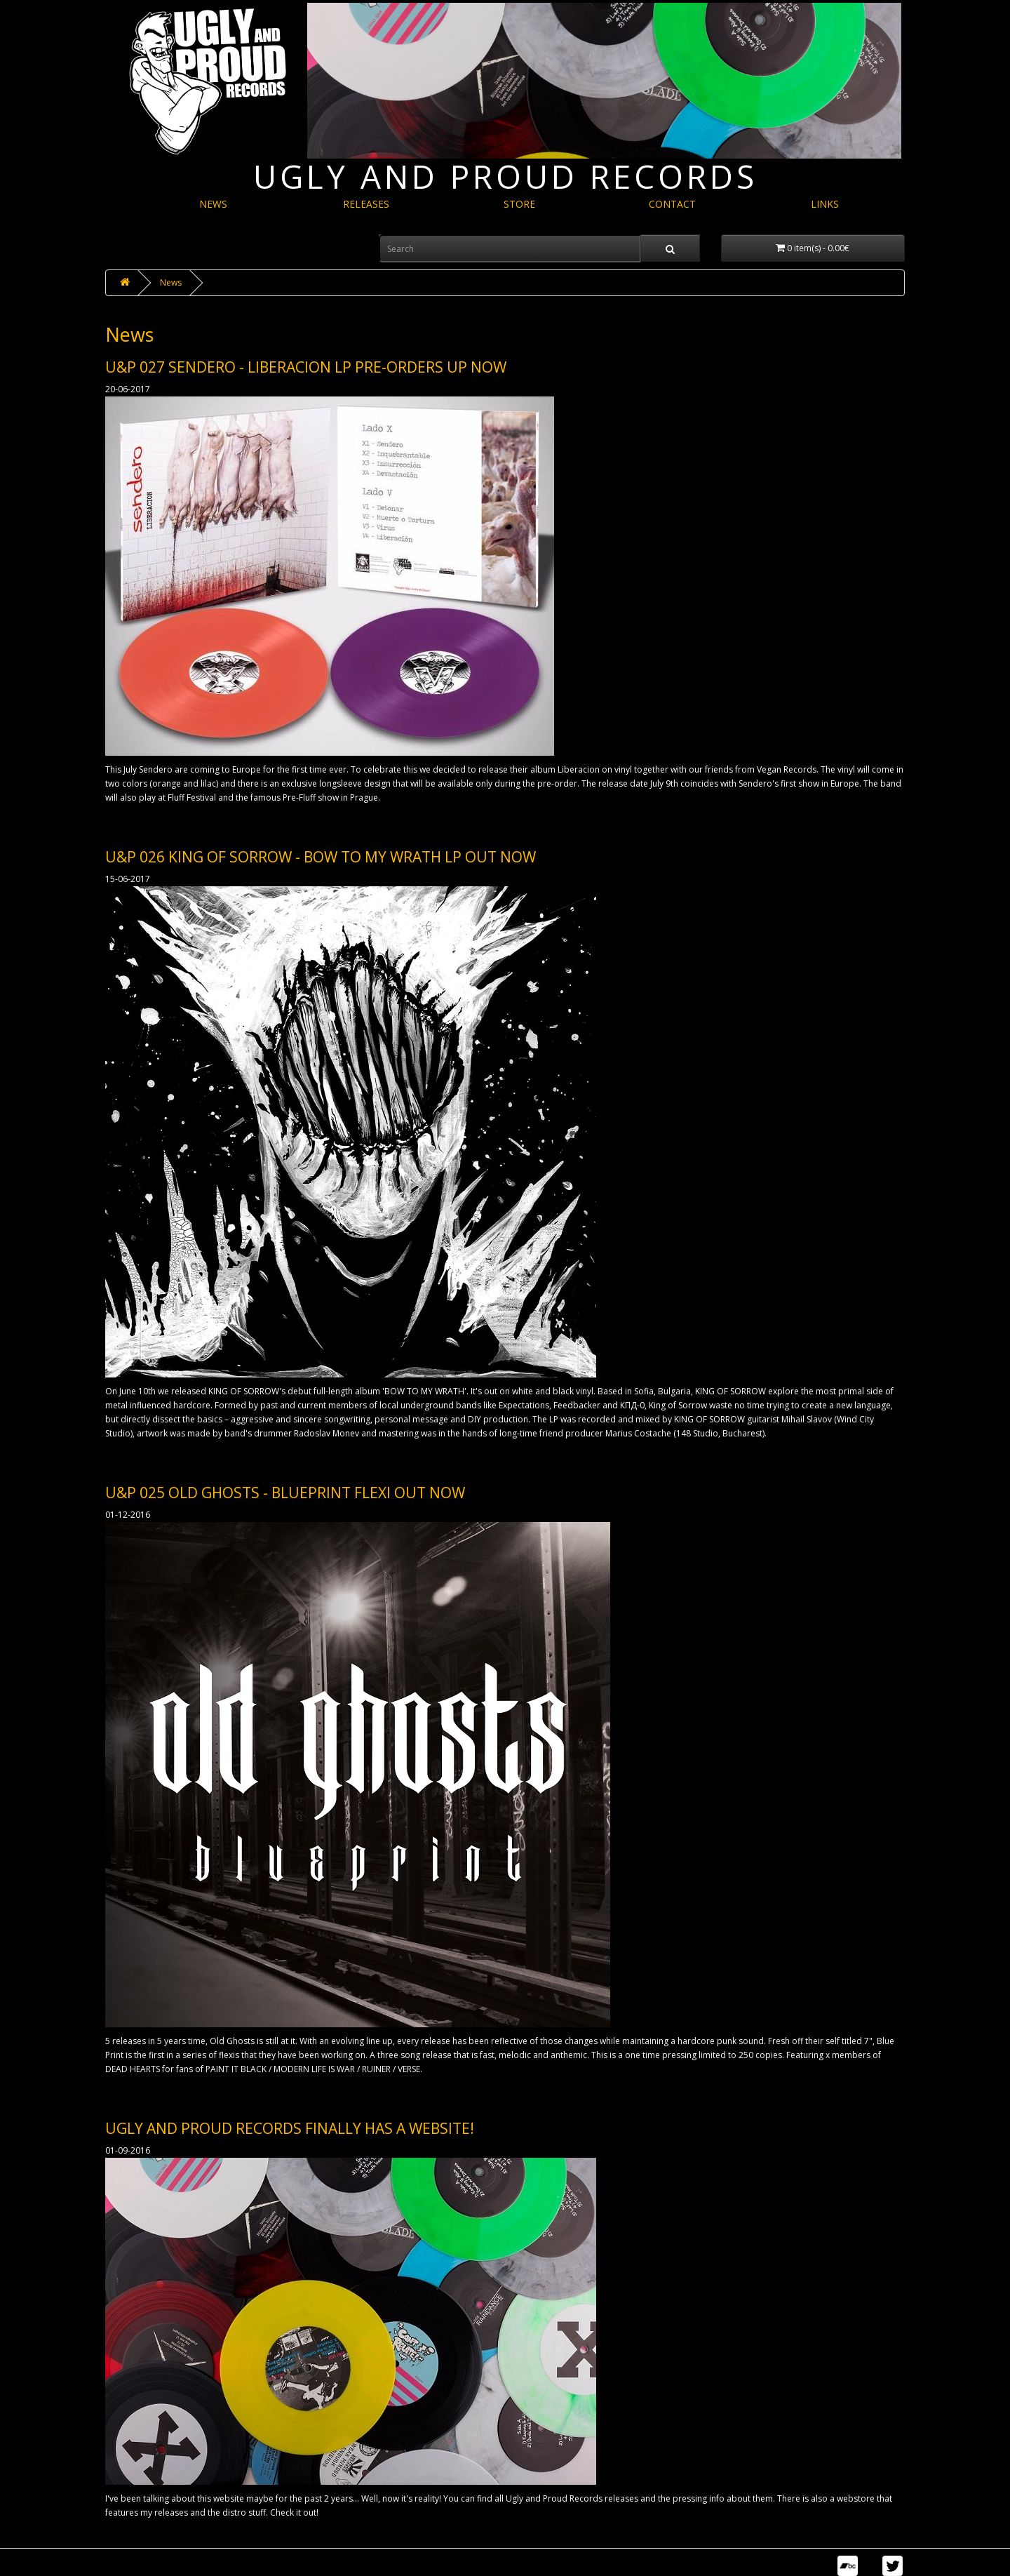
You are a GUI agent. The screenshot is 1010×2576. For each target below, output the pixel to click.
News (171, 282)
